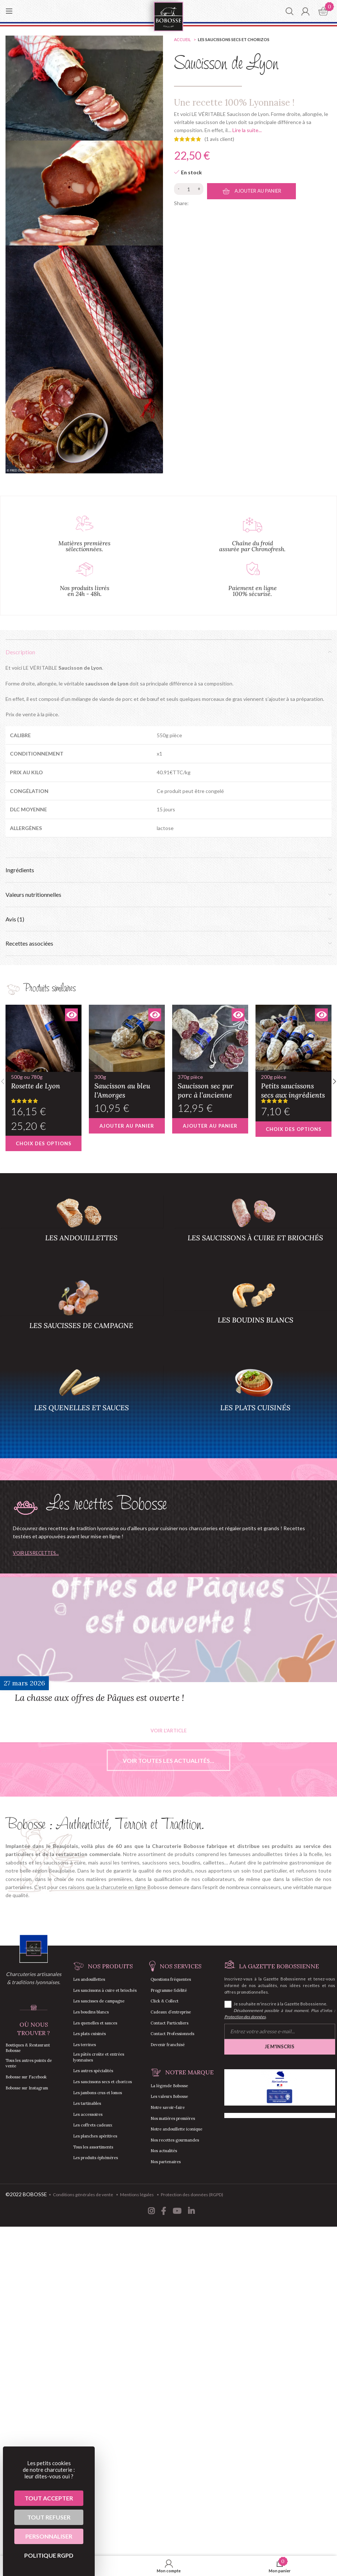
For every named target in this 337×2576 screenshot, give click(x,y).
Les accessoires (87, 2114)
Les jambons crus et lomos (97, 2092)
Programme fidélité (169, 1990)
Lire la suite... (247, 130)
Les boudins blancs (91, 2012)
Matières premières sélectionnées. (84, 546)
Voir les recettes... (36, 1553)
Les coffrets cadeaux (92, 2125)
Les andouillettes (89, 1979)
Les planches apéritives (95, 2136)
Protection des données (245, 2016)
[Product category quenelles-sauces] (81, 1400)
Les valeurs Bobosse (169, 2096)
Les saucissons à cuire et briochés (105, 1990)
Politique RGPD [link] (48, 2555)
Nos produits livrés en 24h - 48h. (84, 590)
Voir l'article (168, 1730)
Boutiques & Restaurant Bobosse (28, 2047)
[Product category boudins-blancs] (255, 1313)
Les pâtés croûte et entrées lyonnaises (98, 2057)
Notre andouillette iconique (176, 2129)
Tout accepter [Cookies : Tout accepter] (49, 2498)
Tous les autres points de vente (29, 2063)
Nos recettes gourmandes (175, 2140)
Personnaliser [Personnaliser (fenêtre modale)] (48, 2536)
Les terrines (84, 2044)
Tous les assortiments (93, 2147)
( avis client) (219, 139)
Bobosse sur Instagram (27, 2088)
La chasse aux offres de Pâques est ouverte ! (99, 1697)
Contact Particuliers (169, 2023)
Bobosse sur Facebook (26, 2077)
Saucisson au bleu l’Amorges (126, 1085)
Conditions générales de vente (83, 2194)
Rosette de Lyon (43, 1081)
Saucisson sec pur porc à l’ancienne (210, 1085)
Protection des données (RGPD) (192, 2194)
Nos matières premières (173, 2118)
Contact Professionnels (172, 2033)
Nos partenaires (166, 2161)
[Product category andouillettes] (81, 1230)
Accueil (183, 39)
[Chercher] (289, 11)
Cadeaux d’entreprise (171, 2012)
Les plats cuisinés (89, 2033)
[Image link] (33, 1948)
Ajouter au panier (258, 191)
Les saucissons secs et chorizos (233, 39)
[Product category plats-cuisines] (255, 1400)
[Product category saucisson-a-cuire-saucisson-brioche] (255, 1230)
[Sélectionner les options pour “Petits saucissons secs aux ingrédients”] (293, 1129)
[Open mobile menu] (9, 11)
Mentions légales (137, 2194)
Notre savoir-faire (168, 2107)
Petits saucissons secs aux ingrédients (293, 1085)
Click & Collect (164, 2001)
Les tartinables (87, 2103)
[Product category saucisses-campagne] (81, 1315)
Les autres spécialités (93, 2070)
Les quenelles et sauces (95, 2023)
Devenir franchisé (168, 2044)
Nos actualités (164, 2150)
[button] (127, 1126)
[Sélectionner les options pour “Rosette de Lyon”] (43, 1143)
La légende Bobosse (169, 2085)
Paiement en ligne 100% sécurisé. (252, 590)
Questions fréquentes (171, 1979)
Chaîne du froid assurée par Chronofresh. (252, 546)
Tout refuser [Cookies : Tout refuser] (48, 2517)
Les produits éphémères (95, 2157)
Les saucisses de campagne (98, 2001)
